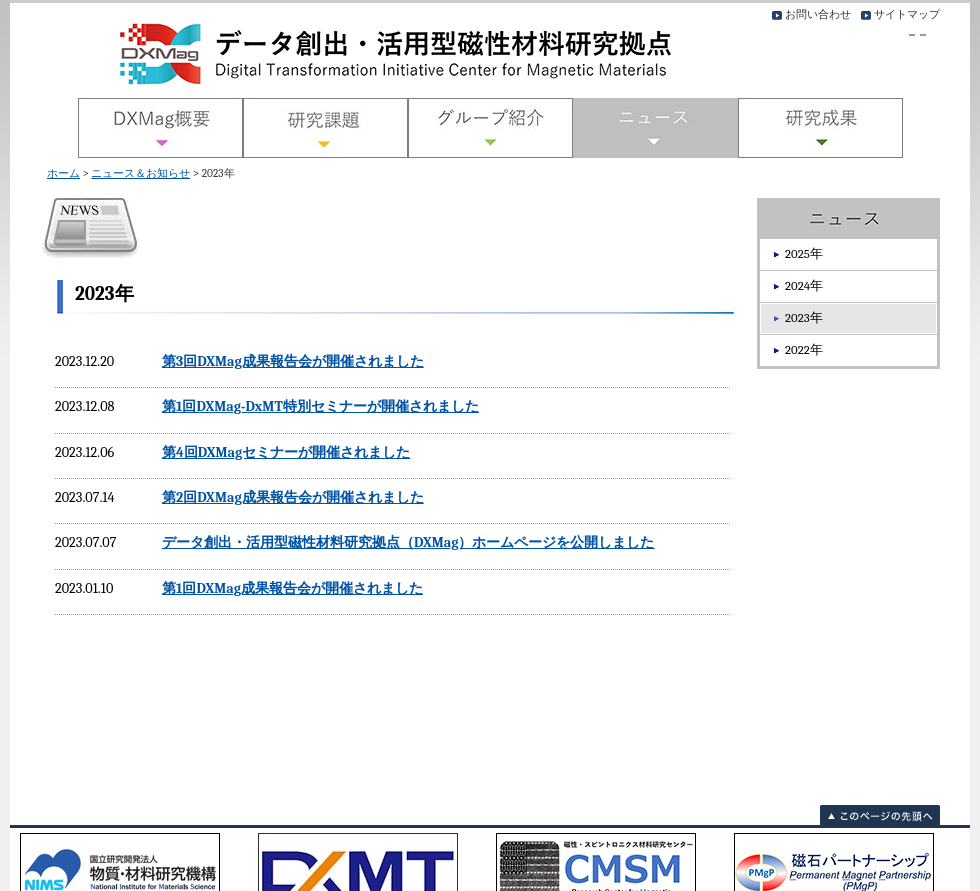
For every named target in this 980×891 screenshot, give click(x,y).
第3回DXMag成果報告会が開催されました (293, 361)
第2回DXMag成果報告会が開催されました (293, 497)
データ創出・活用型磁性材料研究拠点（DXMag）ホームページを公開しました (408, 542)
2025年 (804, 253)
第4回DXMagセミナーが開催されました (286, 452)
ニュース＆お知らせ (140, 173)
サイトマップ (907, 14)
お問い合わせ (818, 14)
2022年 (804, 349)
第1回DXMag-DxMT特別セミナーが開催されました (320, 406)
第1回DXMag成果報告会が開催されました (292, 588)
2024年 (804, 285)
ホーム (63, 173)
